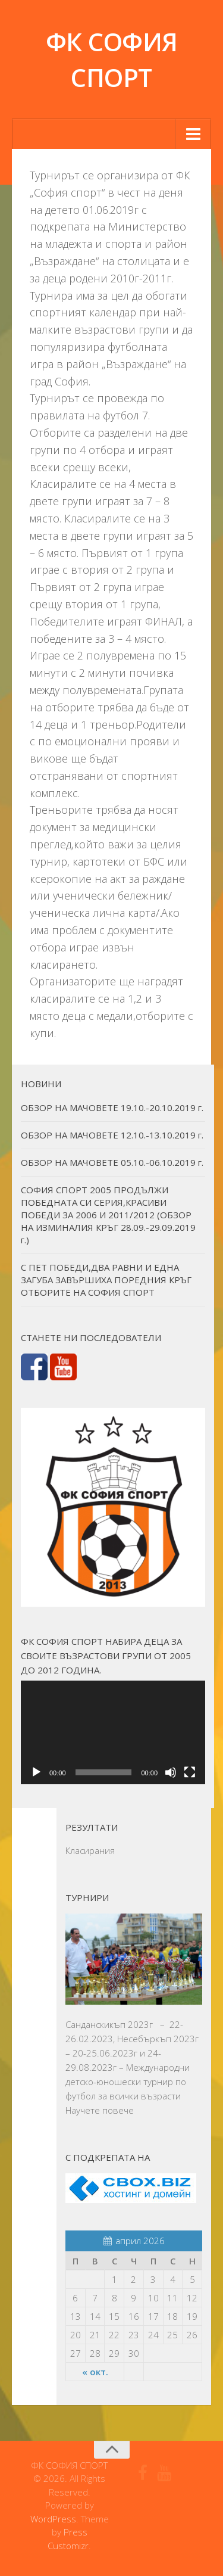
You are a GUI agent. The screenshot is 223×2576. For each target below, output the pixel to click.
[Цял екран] (190, 1772)
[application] (113, 1732)
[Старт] (36, 1772)
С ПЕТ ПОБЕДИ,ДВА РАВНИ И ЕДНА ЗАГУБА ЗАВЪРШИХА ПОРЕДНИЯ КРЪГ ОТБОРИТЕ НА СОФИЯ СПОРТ (106, 1279)
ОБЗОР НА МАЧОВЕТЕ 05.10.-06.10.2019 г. (112, 1162)
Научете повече (99, 2110)
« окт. (95, 2372)
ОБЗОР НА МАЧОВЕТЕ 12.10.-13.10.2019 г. (112, 1135)
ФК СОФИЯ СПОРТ (112, 59)
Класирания (90, 1850)
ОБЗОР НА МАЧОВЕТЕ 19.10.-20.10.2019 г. (112, 1107)
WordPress (53, 2519)
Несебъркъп (144, 2039)
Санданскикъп (95, 2024)
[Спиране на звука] (171, 1772)
